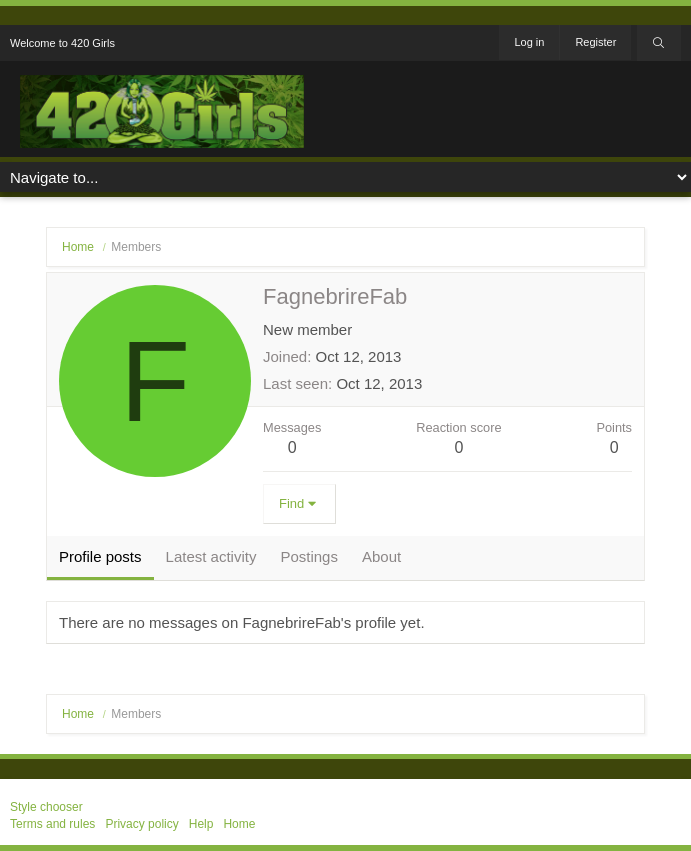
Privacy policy (141, 824)
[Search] (659, 43)
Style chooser (46, 807)
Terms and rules (52, 824)
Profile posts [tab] (100, 556)
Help (201, 824)
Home (239, 824)
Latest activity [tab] (211, 556)
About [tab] (381, 556)
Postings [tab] (309, 556)
